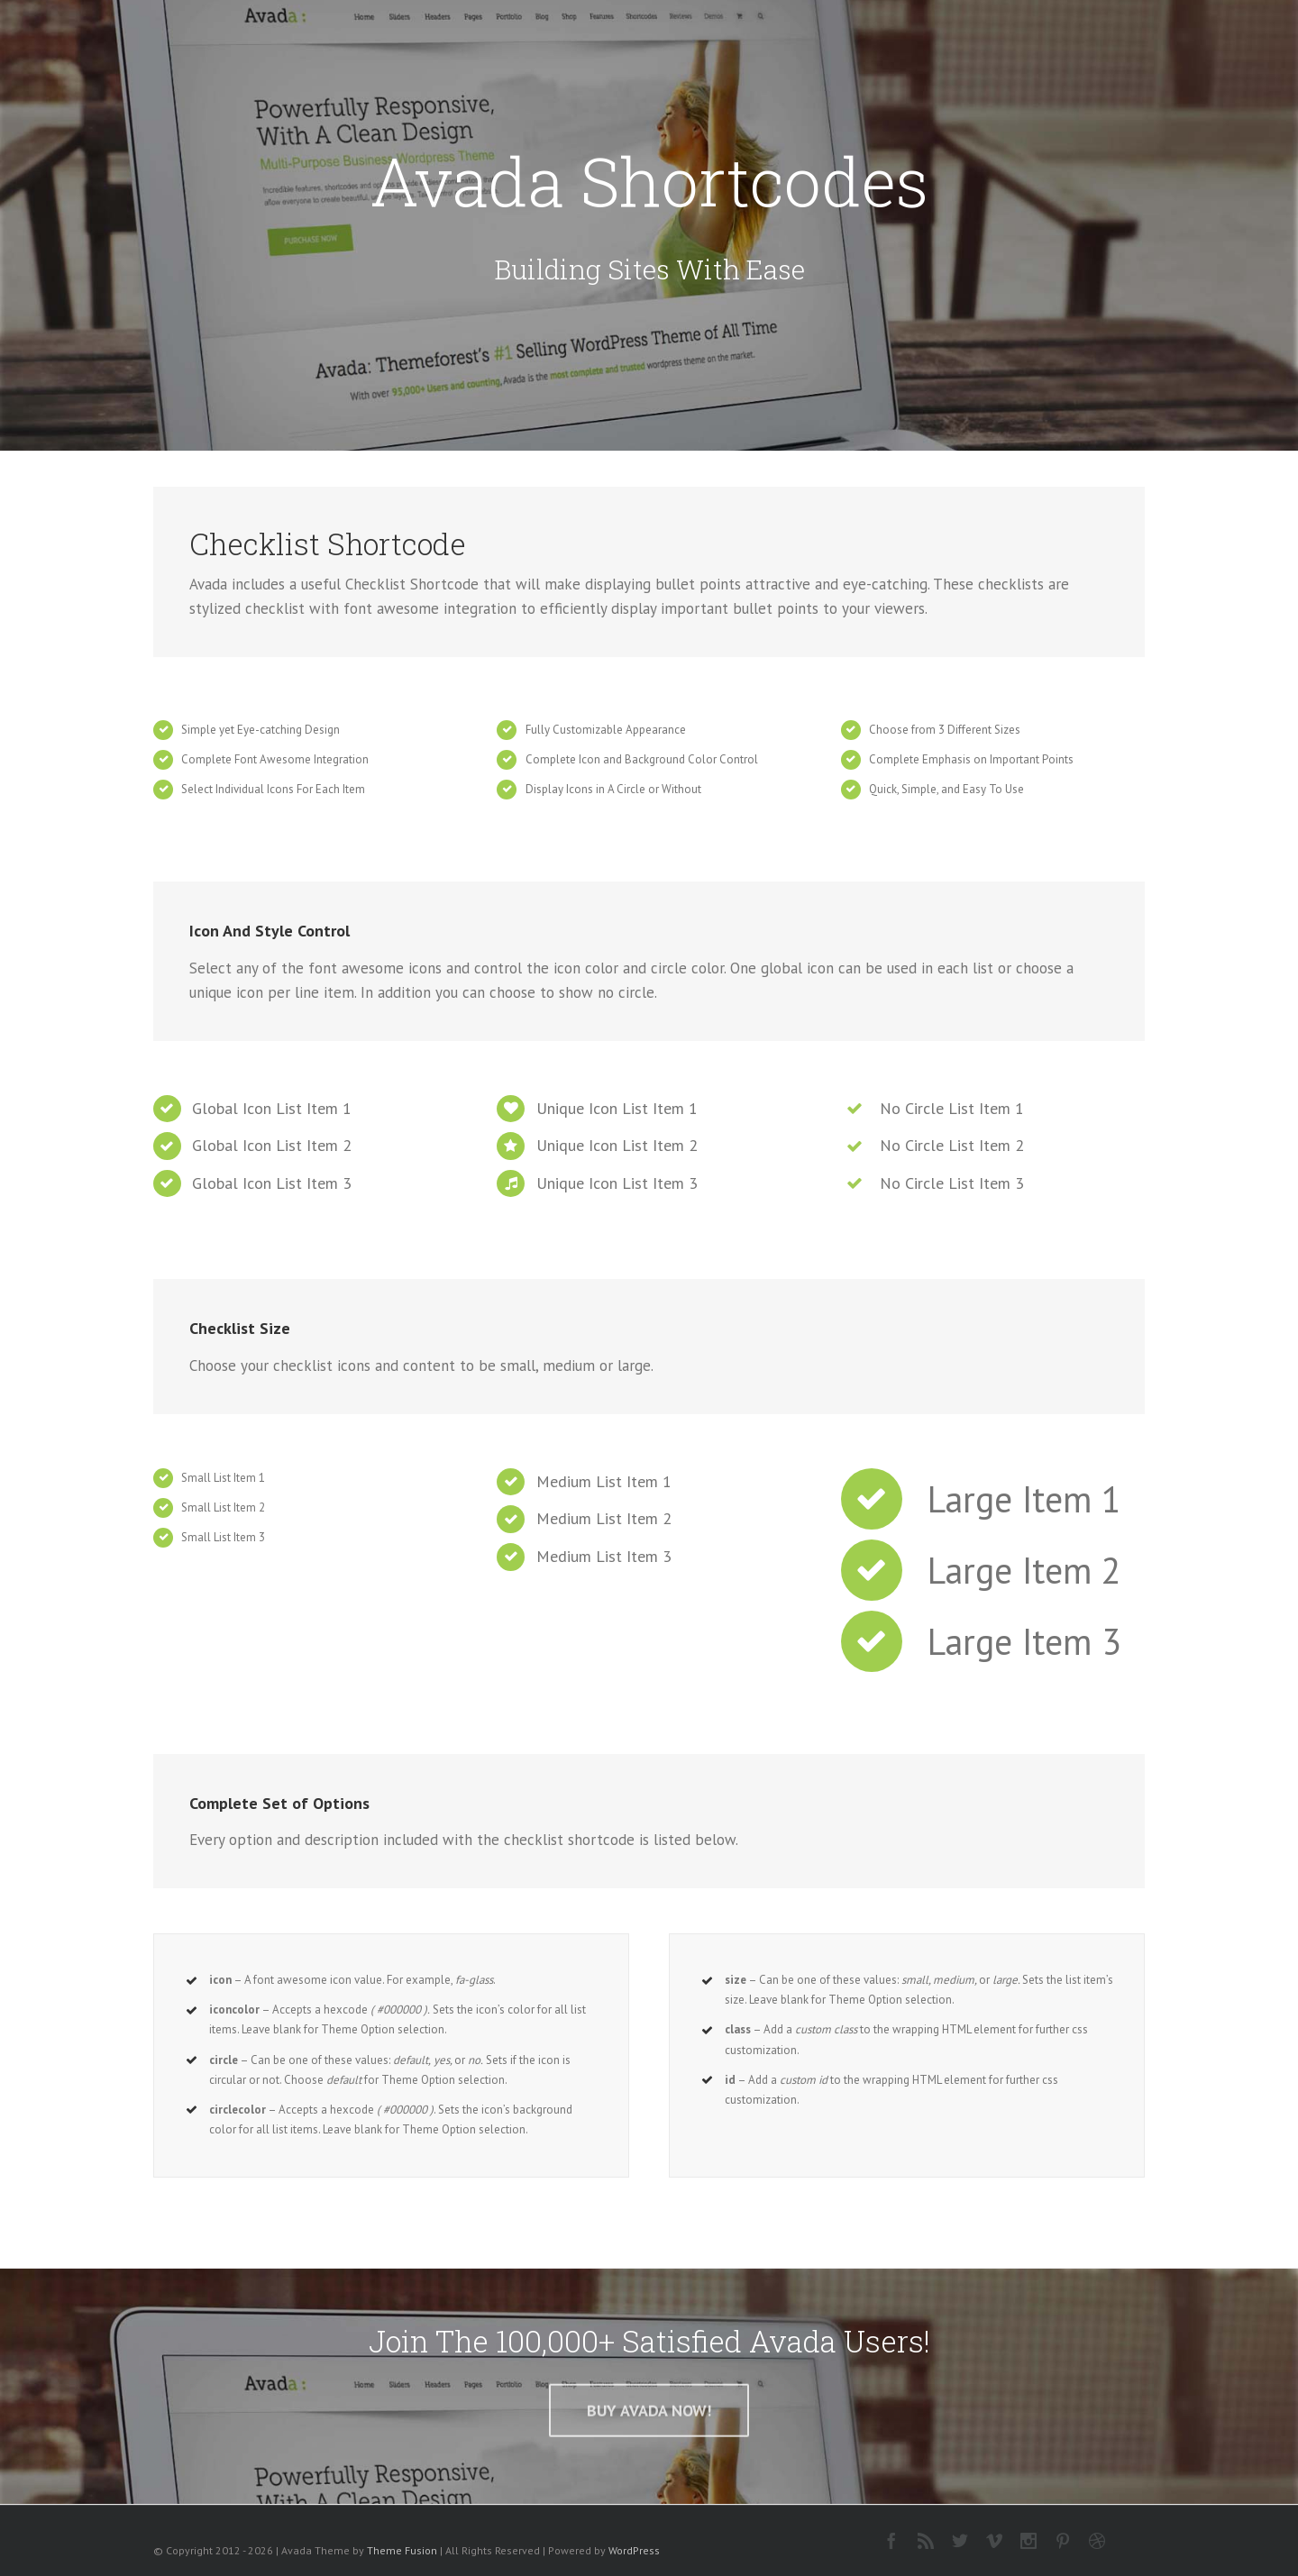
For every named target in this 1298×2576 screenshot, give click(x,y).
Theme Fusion (402, 2550)
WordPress (634, 2550)
